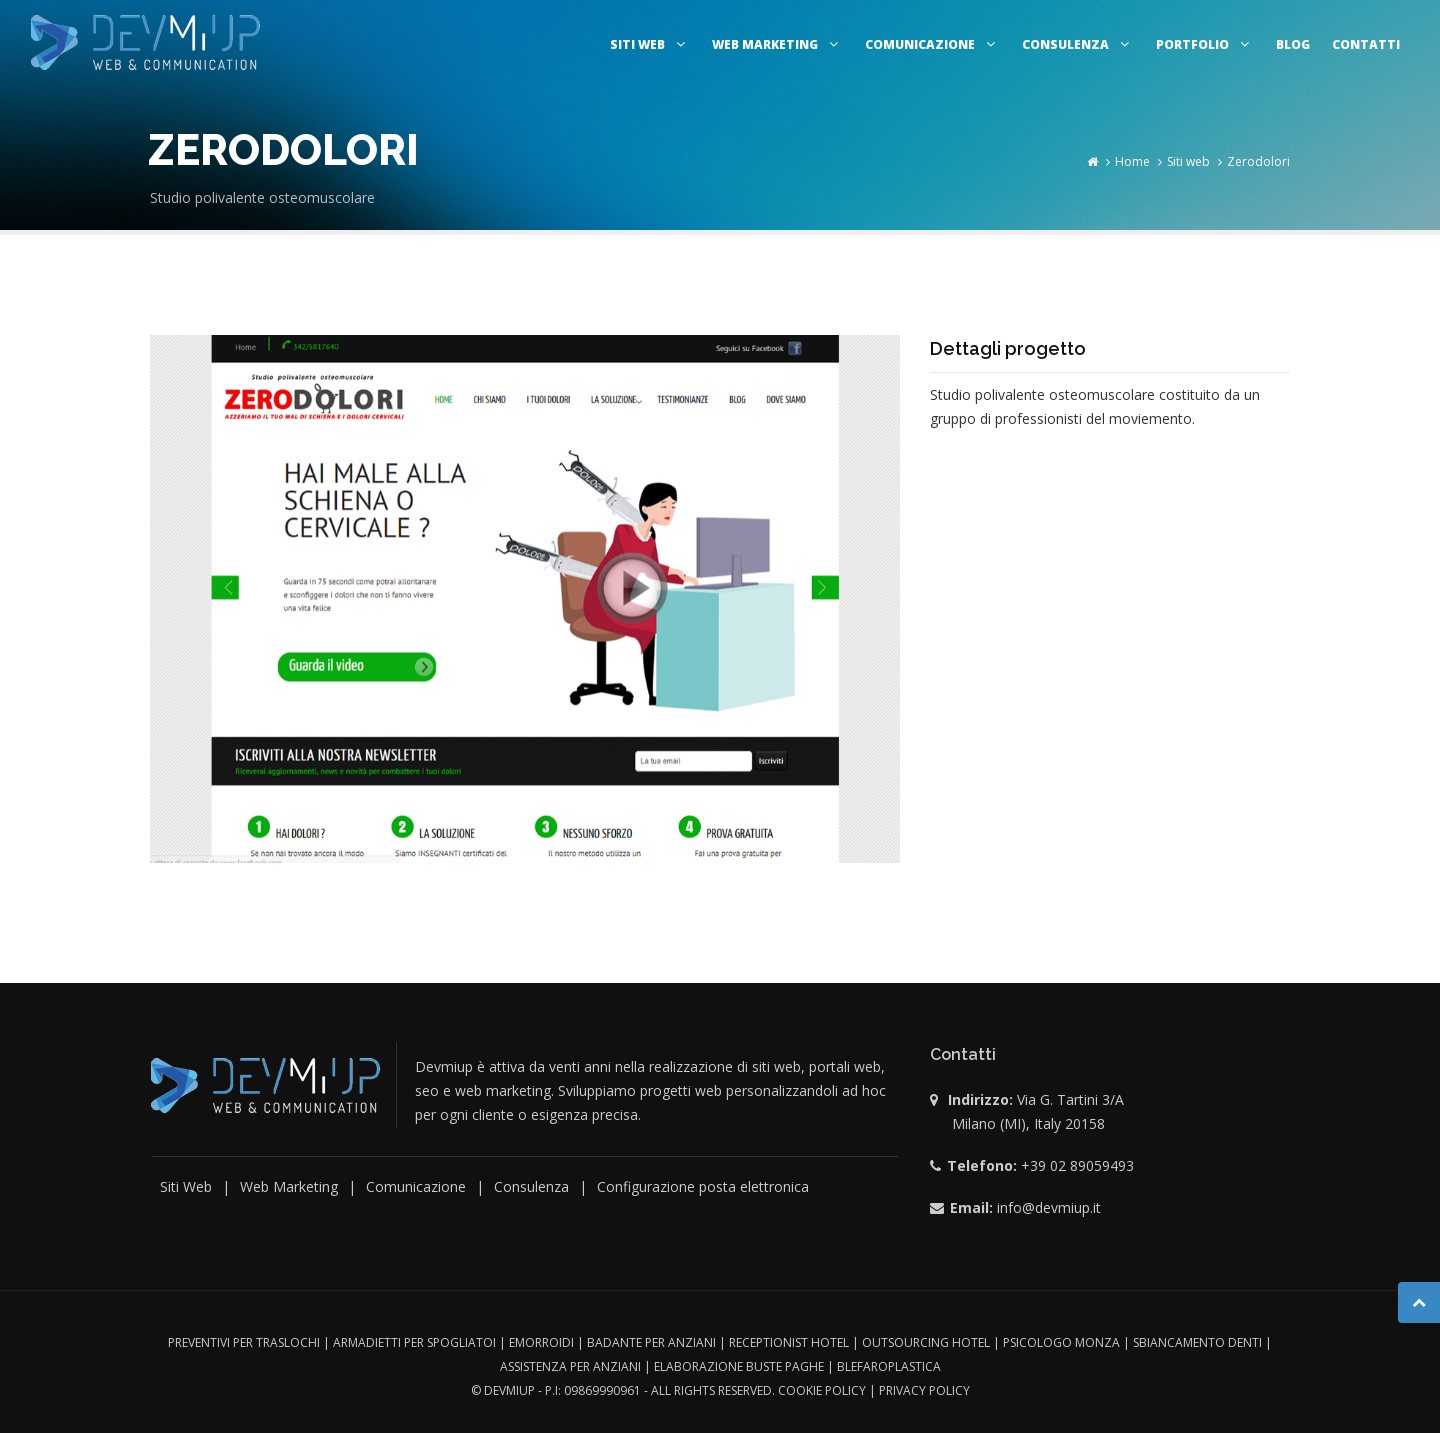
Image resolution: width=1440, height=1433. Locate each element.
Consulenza (1078, 44)
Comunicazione (932, 44)
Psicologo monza (1061, 1342)
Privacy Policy (924, 1390)
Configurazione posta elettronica (703, 1186)
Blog (1293, 44)
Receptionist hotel (789, 1342)
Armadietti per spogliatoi (414, 1342)
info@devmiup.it (1049, 1207)
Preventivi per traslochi (244, 1342)
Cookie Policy (822, 1390)
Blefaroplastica (889, 1366)
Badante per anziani (651, 1342)
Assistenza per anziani (570, 1366)
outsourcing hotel (926, 1342)
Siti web (650, 44)
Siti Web (186, 1186)
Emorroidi (541, 1342)
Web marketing (777, 44)
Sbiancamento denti (1197, 1342)
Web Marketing (289, 1186)
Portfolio (1205, 44)
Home (1132, 161)
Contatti (1366, 44)
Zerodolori (1258, 161)
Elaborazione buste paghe (739, 1366)
